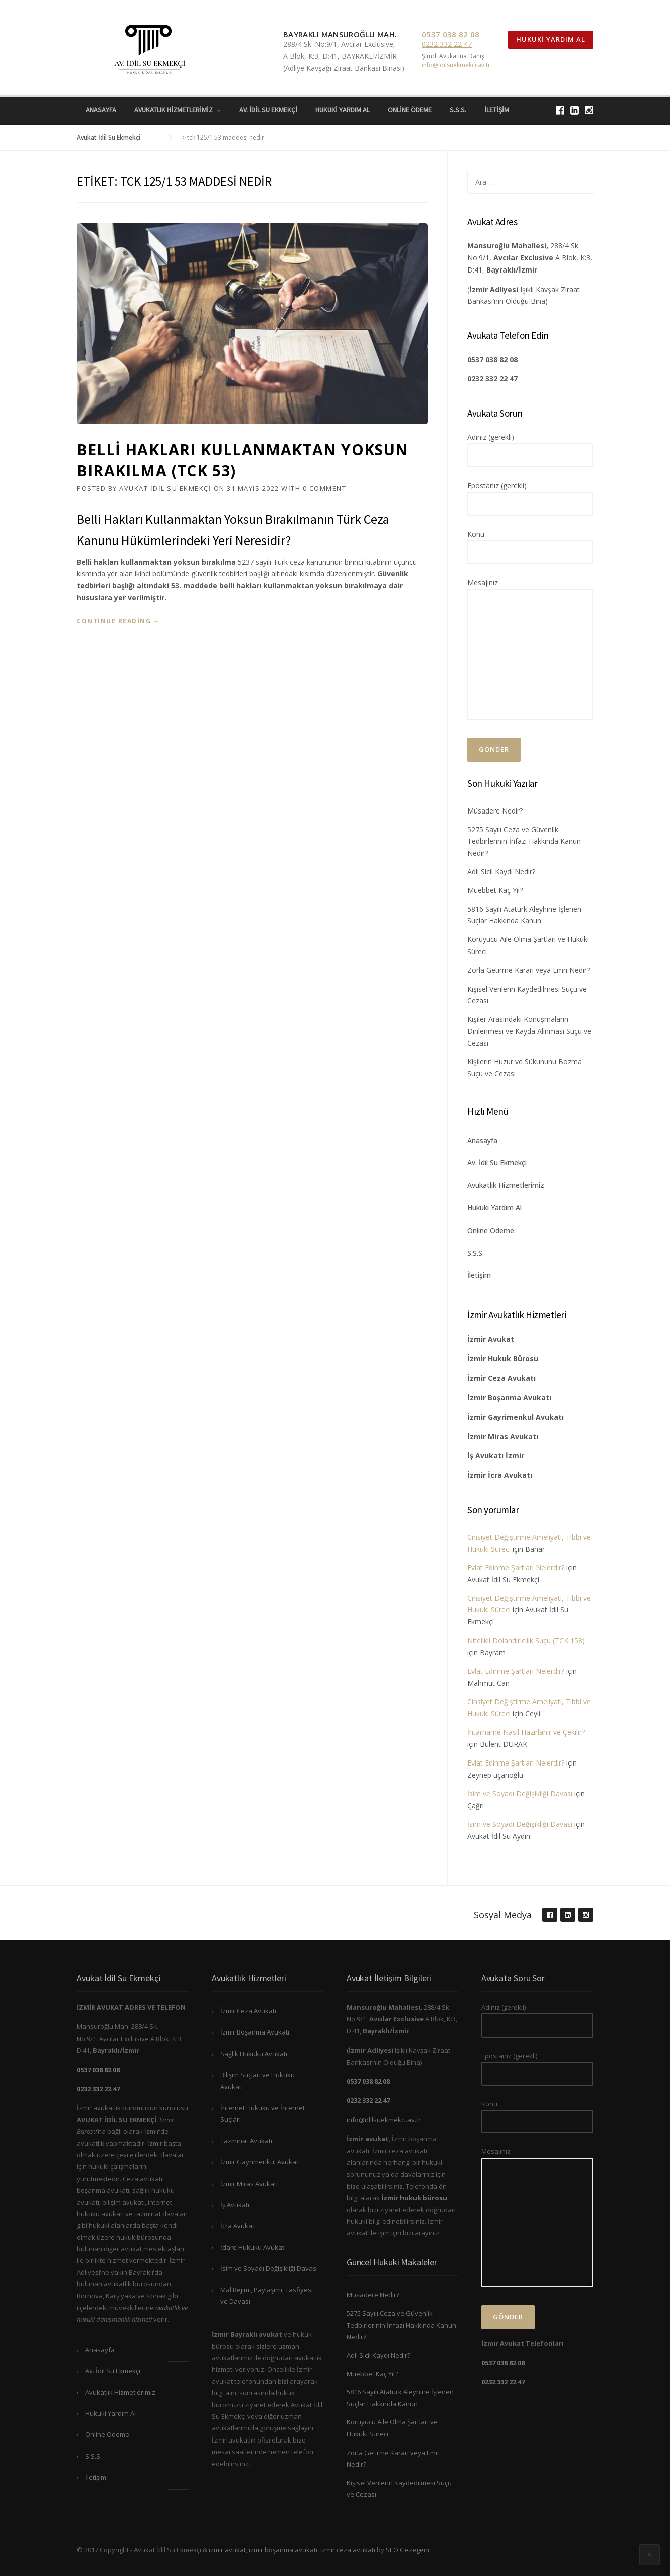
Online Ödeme (410, 109)
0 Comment (325, 488)
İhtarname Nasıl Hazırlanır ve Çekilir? (526, 1732)
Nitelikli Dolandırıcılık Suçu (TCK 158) (526, 1640)
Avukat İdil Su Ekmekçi (165, 488)
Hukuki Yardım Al (550, 39)
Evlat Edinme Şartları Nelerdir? (515, 1567)
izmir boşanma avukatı (283, 2549)
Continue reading (118, 621)
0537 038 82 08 (450, 34)
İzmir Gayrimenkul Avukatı (260, 2161)
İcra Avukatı (238, 2225)
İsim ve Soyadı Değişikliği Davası (519, 1793)
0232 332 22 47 (447, 44)
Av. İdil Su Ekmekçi (268, 109)
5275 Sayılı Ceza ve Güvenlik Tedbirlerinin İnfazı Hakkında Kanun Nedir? (524, 841)
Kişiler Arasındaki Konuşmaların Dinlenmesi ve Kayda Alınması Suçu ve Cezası (529, 1031)
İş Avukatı (234, 2204)
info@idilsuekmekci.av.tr (456, 65)
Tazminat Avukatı (246, 2140)
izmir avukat (227, 2549)
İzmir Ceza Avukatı (248, 2010)
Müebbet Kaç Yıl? (495, 890)
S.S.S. (458, 109)
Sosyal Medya (503, 1915)
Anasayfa (101, 109)
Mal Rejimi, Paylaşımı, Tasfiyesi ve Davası (266, 2295)
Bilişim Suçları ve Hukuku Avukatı (257, 2080)
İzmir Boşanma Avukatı (254, 2032)
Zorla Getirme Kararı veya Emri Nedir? (528, 970)
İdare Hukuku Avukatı (253, 2247)
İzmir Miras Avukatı (249, 2183)
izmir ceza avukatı (347, 2549)
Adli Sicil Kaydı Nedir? (501, 871)
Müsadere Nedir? (495, 811)
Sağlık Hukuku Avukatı (253, 2053)
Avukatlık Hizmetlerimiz (173, 109)
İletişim (496, 109)
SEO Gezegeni (407, 2549)
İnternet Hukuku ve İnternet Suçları (262, 2113)
